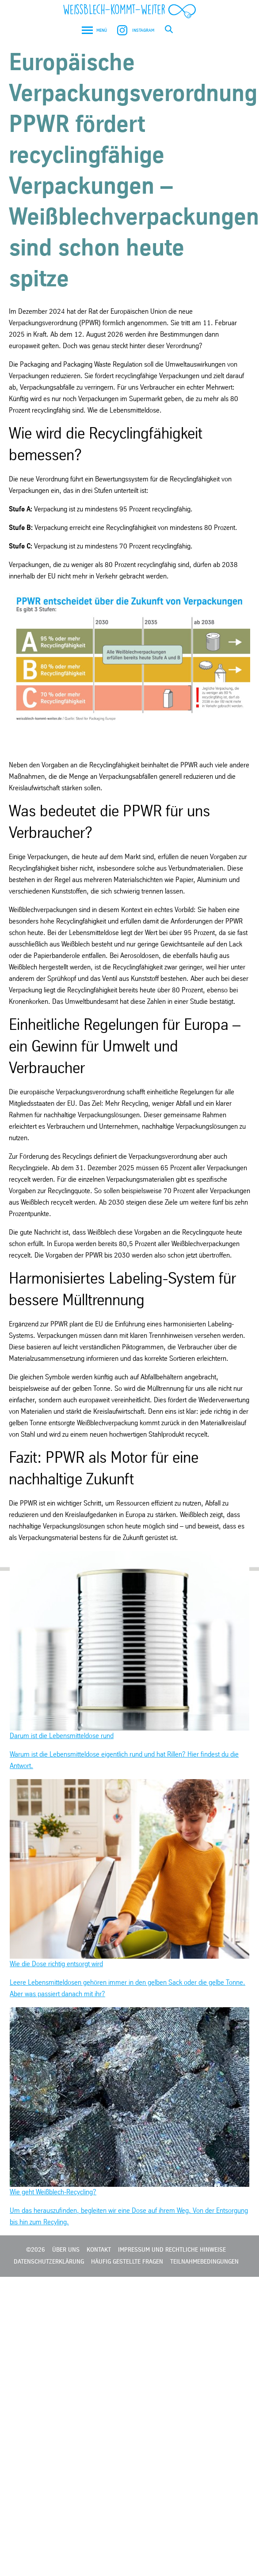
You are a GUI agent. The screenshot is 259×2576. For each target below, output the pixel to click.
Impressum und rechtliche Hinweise (172, 2250)
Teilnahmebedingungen (204, 2262)
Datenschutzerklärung (49, 2262)
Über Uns (66, 2250)
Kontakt (99, 2250)
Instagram (135, 30)
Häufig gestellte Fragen (127, 2262)
